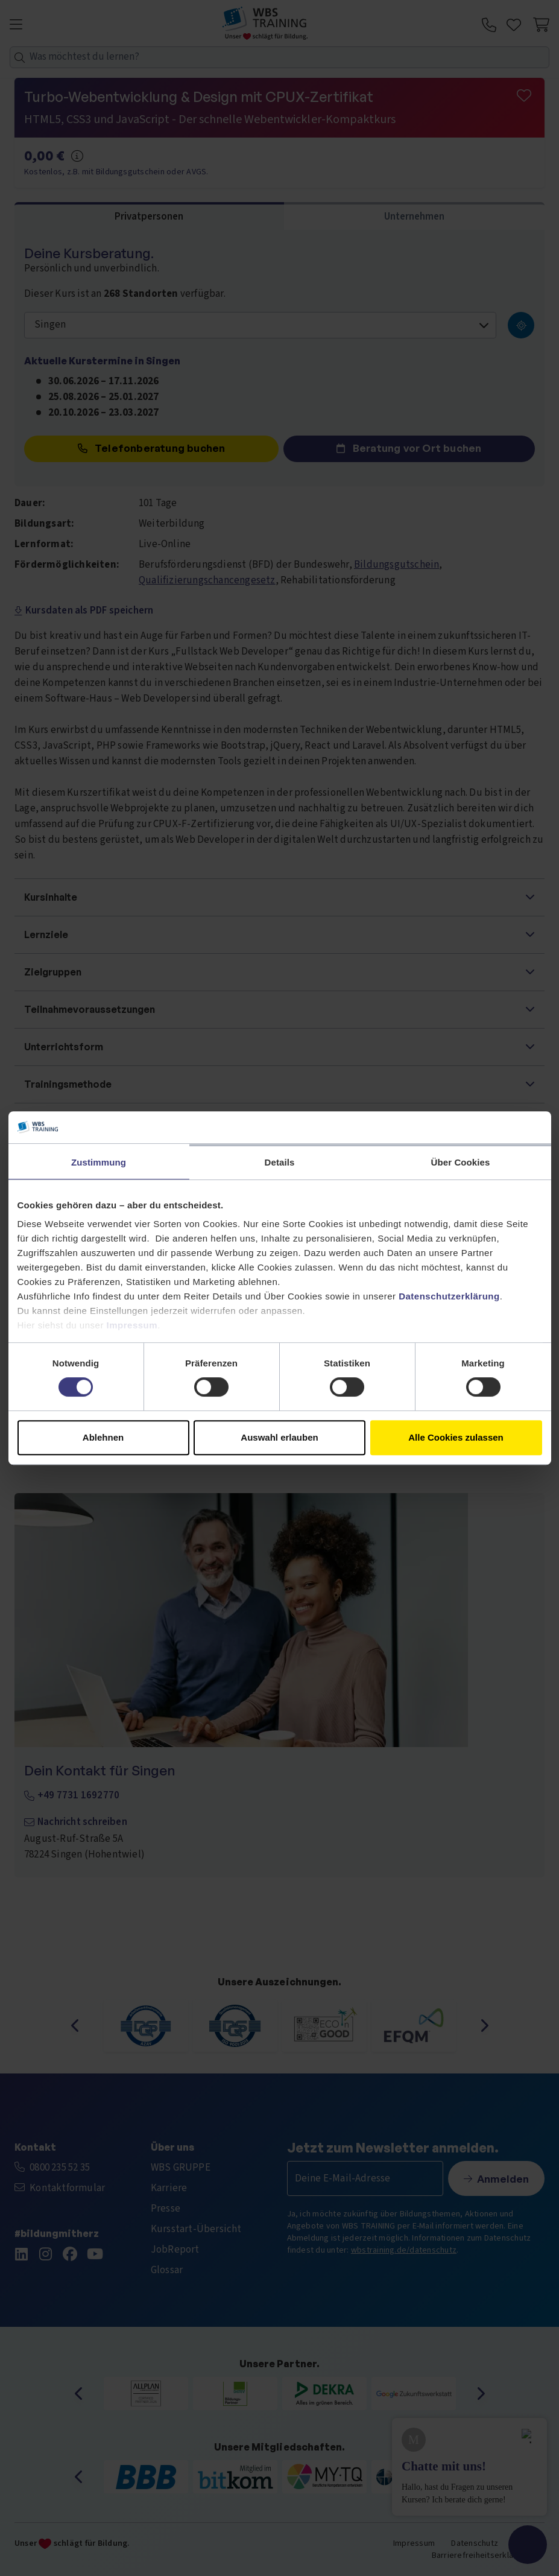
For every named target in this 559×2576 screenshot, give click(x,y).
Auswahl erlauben (279, 1437)
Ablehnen (103, 1437)
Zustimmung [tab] (98, 1162)
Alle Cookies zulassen (456, 1437)
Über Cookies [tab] (460, 1162)
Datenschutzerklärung (449, 1296)
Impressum (132, 1325)
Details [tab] (280, 1162)
